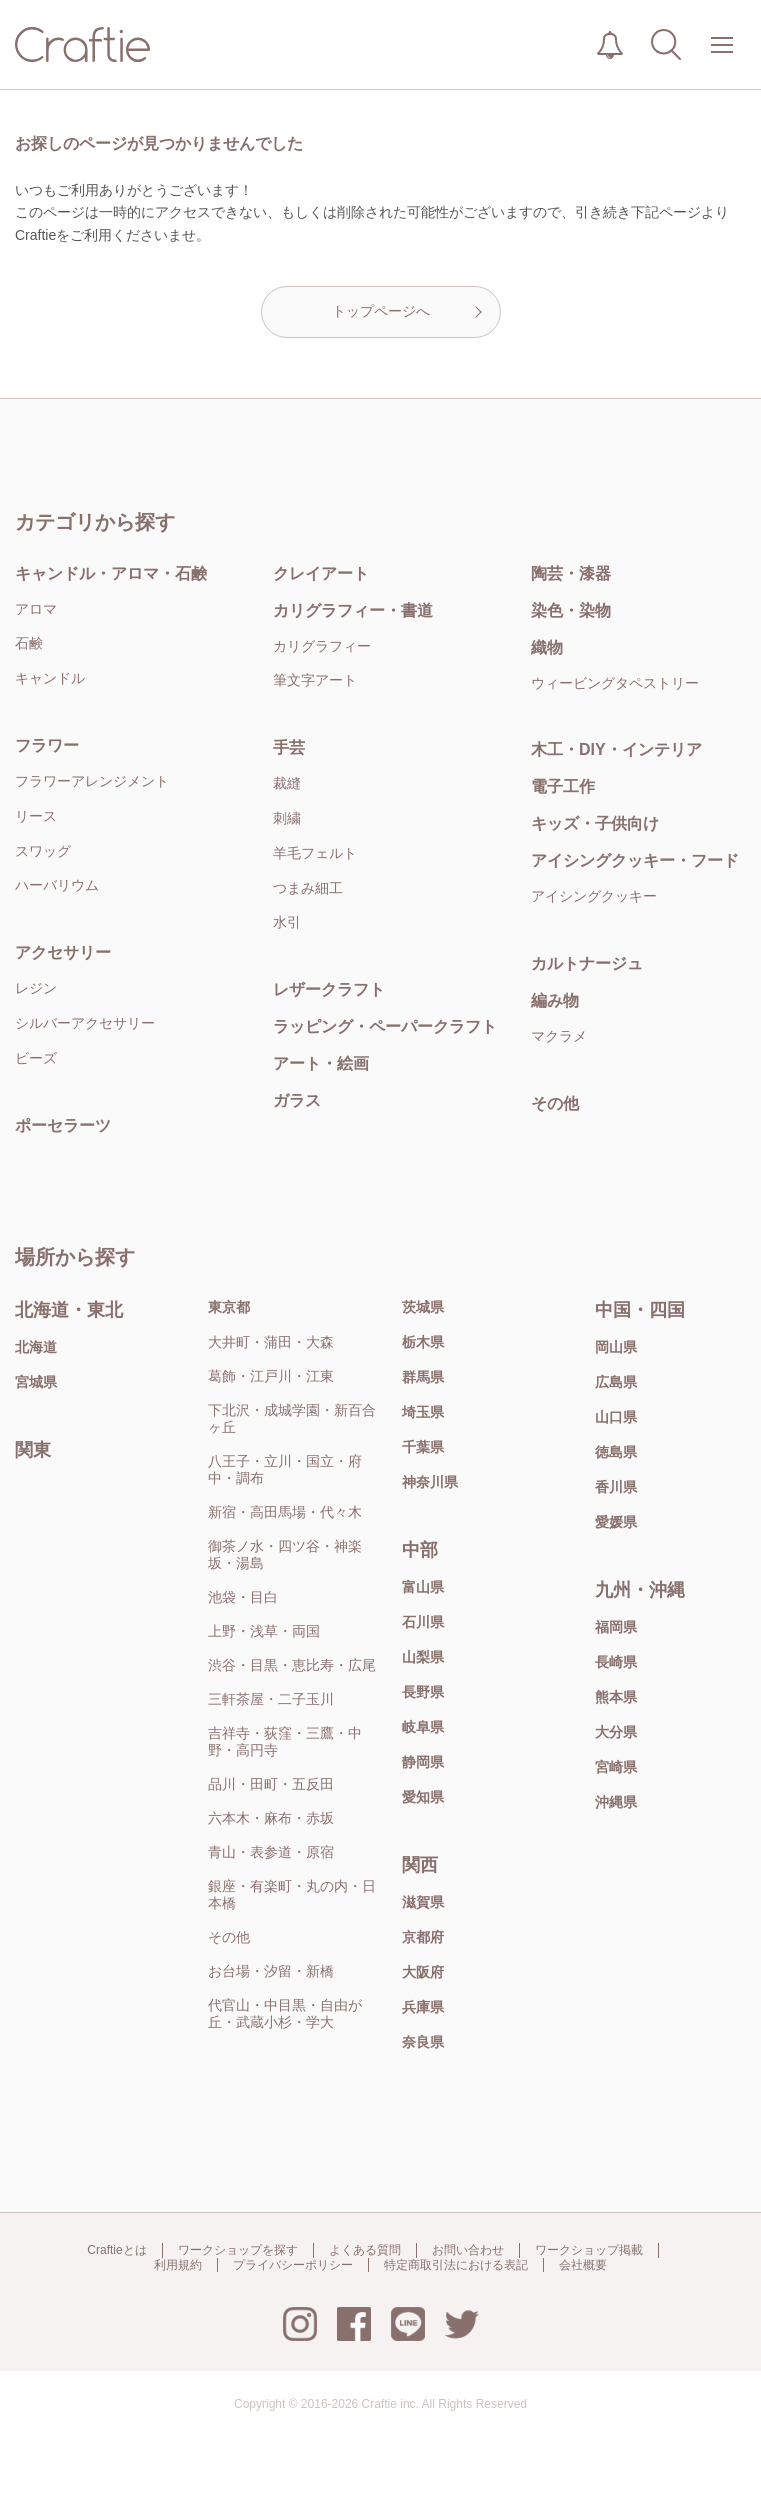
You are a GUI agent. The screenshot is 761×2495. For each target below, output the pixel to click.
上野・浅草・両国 (264, 1631)
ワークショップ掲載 (589, 2250)
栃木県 (423, 1342)
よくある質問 (365, 2250)
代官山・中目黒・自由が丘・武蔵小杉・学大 (285, 2013)
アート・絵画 (321, 1063)
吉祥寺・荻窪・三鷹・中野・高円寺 (285, 1741)
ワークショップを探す (238, 2250)
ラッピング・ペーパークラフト (385, 1026)
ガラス (297, 1100)
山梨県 (423, 1657)
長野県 (423, 1692)
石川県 (423, 1622)
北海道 (36, 1347)
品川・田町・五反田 (271, 1784)
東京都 (229, 1307)
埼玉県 (423, 1412)
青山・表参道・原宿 (271, 1852)
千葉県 (423, 1447)
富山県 (423, 1587)
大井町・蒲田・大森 (271, 1342)
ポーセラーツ (63, 1125)
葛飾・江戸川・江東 (271, 1376)
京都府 (423, 1937)
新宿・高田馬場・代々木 (285, 1512)
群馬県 (423, 1377)
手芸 (289, 747)
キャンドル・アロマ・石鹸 (111, 573)
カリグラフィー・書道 (353, 610)
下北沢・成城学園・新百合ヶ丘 (292, 1418)
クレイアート (321, 573)
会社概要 (583, 2265)
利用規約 (178, 2265)
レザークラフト (329, 989)
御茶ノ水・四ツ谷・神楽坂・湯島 (285, 1554)
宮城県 (36, 1382)
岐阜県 (423, 1727)
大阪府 (423, 1972)
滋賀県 (423, 1902)
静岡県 (423, 1762)
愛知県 (423, 1797)
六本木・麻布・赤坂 (271, 1818)
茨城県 (423, 1307)
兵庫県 (423, 2007)
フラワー (47, 745)
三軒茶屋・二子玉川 (271, 1699)
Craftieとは (116, 2250)
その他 (229, 1937)
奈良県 (423, 2042)
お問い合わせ (468, 2250)
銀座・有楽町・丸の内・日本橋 (292, 1894)
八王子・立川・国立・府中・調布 (285, 1469)
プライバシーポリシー (293, 2265)
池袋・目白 (243, 1597)
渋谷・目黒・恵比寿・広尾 (292, 1665)
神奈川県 (430, 1482)
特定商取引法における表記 (456, 2265)
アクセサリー (63, 952)
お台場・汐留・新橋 (271, 1971)
